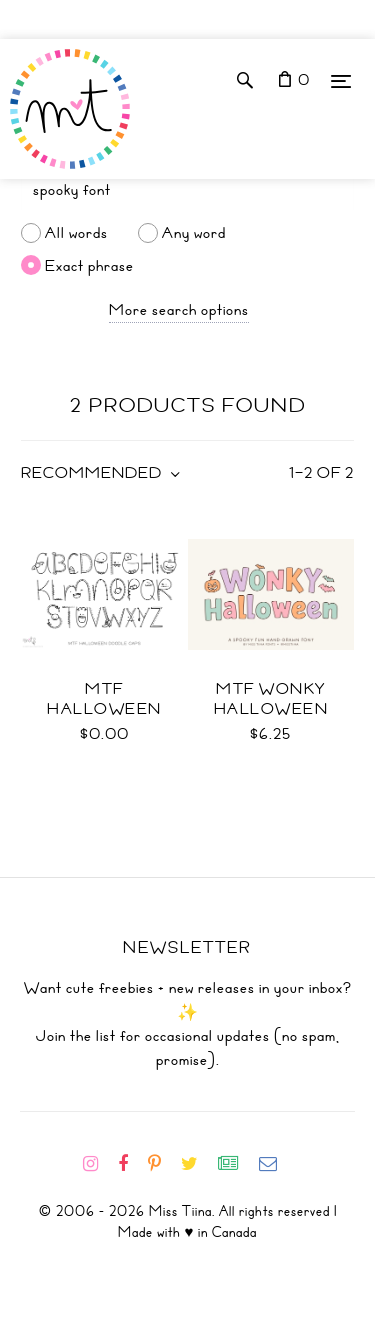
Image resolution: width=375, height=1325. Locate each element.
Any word (194, 233)
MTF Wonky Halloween (271, 699)
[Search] (187, 190)
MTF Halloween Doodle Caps (105, 709)
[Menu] (341, 80)
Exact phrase (89, 265)
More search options (179, 310)
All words (76, 233)
